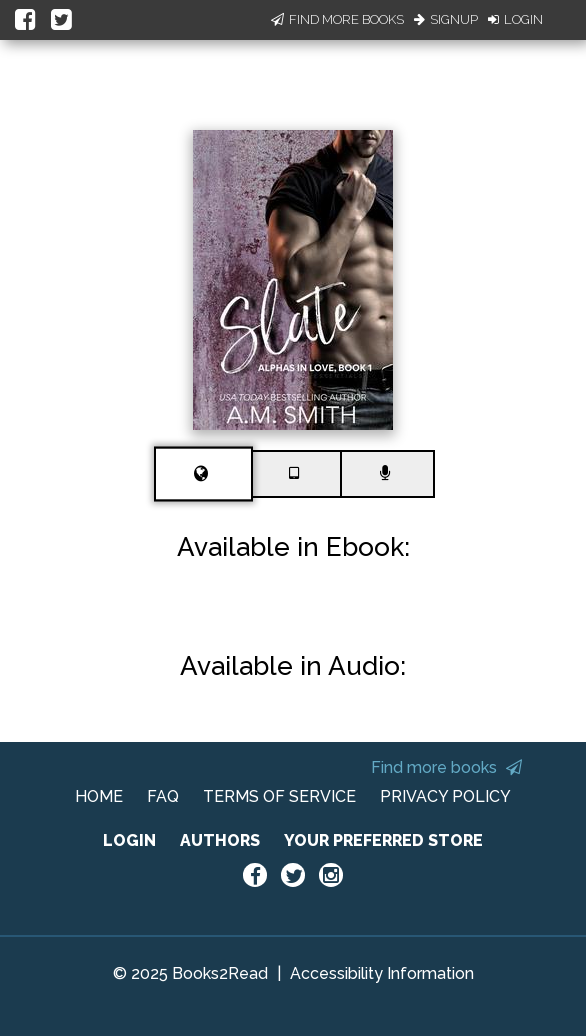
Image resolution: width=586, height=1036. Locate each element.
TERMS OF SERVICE (279, 796)
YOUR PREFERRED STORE (383, 840)
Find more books (446, 767)
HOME (99, 796)
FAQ (163, 796)
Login (515, 19)
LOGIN (129, 840)
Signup (446, 19)
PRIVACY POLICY (445, 796)
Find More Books (337, 19)
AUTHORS (220, 840)
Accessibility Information (382, 973)
